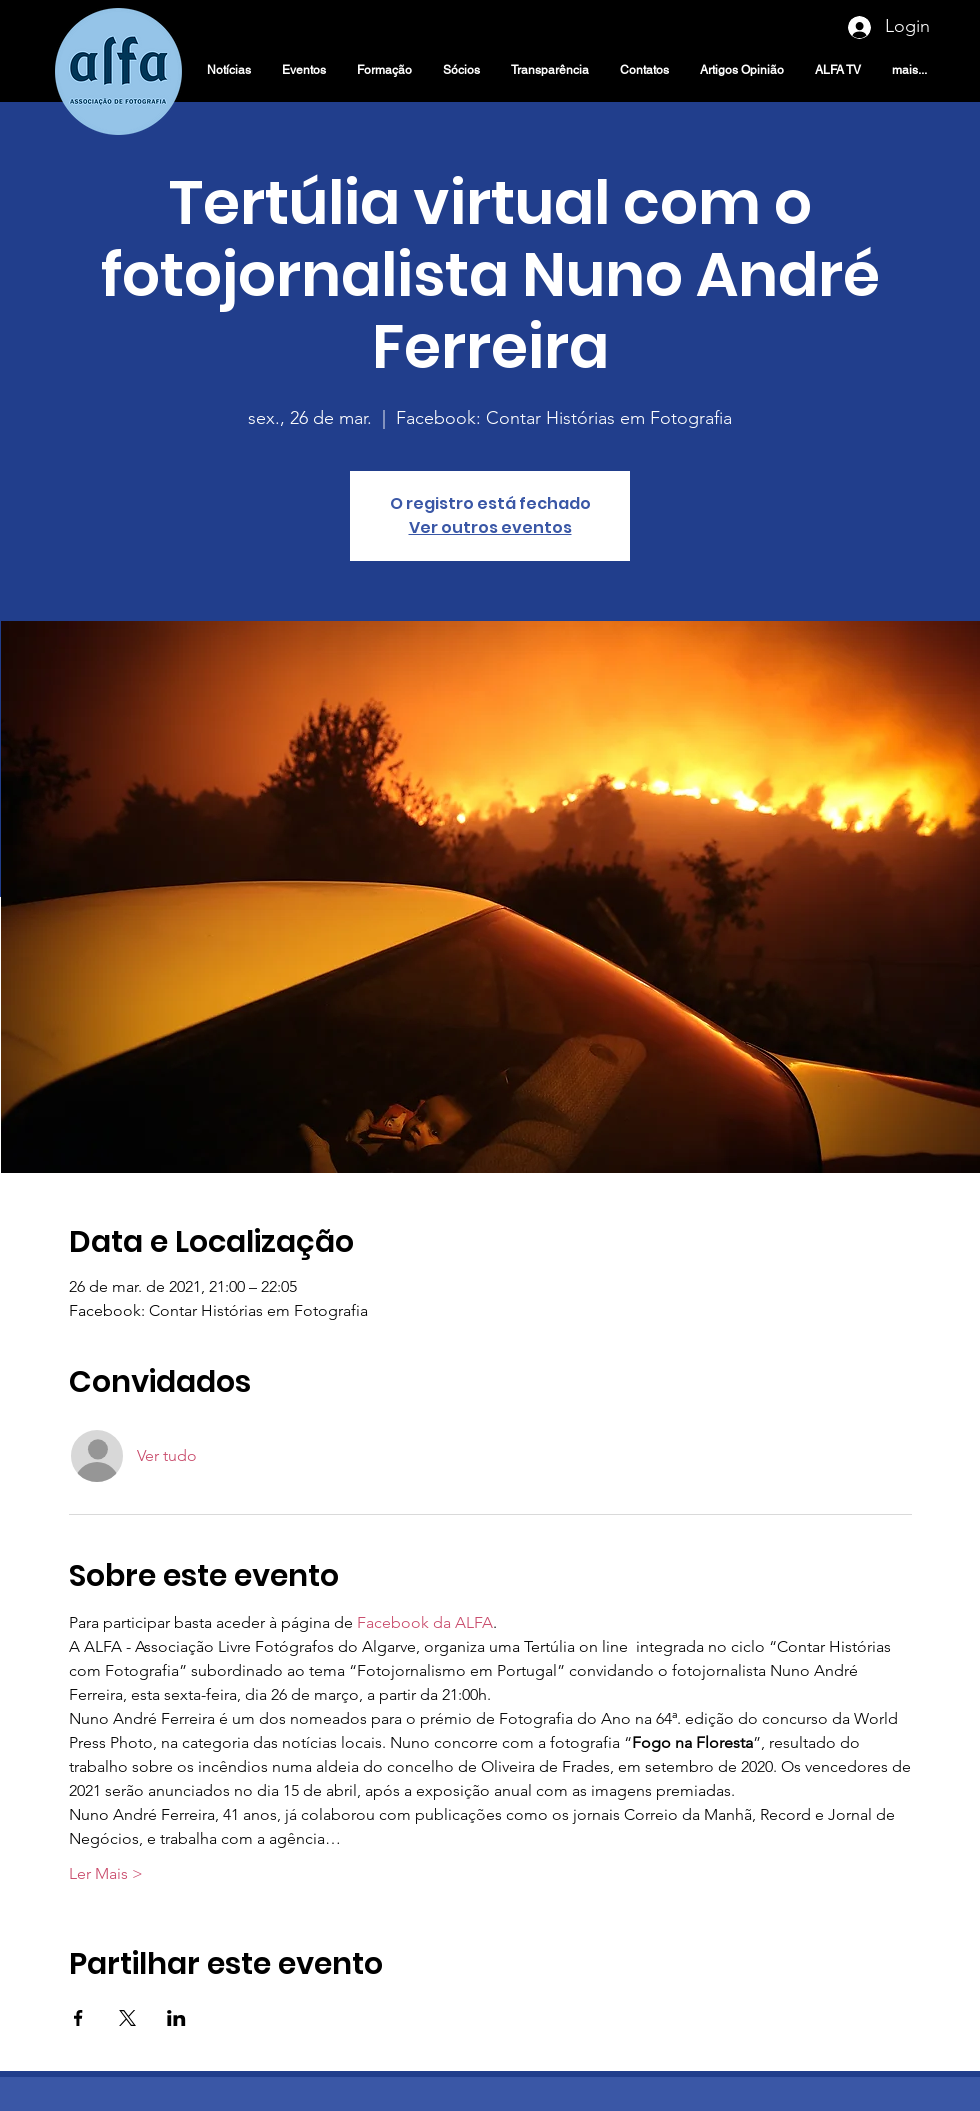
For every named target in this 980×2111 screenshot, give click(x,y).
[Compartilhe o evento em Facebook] (78, 2018)
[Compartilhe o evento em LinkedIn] (176, 2018)
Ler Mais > (106, 1873)
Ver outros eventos (490, 527)
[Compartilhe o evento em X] (127, 2018)
